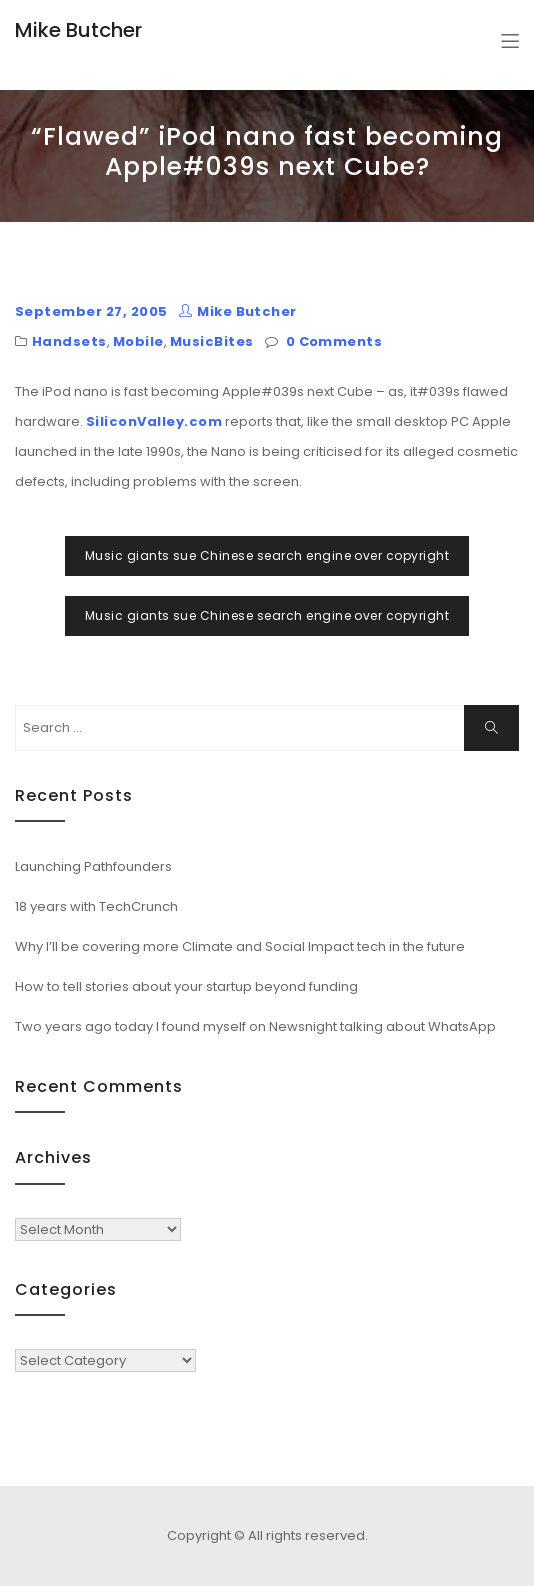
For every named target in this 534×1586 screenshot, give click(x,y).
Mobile (138, 341)
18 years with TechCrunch (96, 906)
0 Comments (334, 341)
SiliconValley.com (154, 421)
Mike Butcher (78, 30)
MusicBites (212, 341)
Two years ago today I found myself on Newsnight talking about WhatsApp (255, 1026)
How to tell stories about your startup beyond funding (186, 986)
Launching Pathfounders (93, 866)
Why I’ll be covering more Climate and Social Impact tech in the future (240, 946)
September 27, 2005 (91, 311)
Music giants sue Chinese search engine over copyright (267, 555)
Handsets (69, 341)
